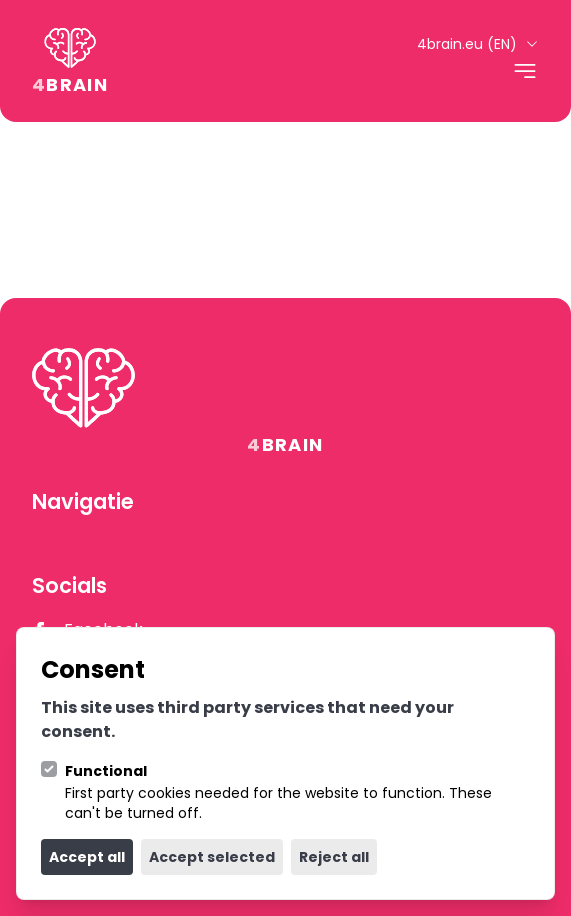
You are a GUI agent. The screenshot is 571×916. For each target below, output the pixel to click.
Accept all (87, 857)
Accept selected (212, 857)
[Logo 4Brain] (70, 61)
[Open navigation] (525, 71)
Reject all (334, 857)
